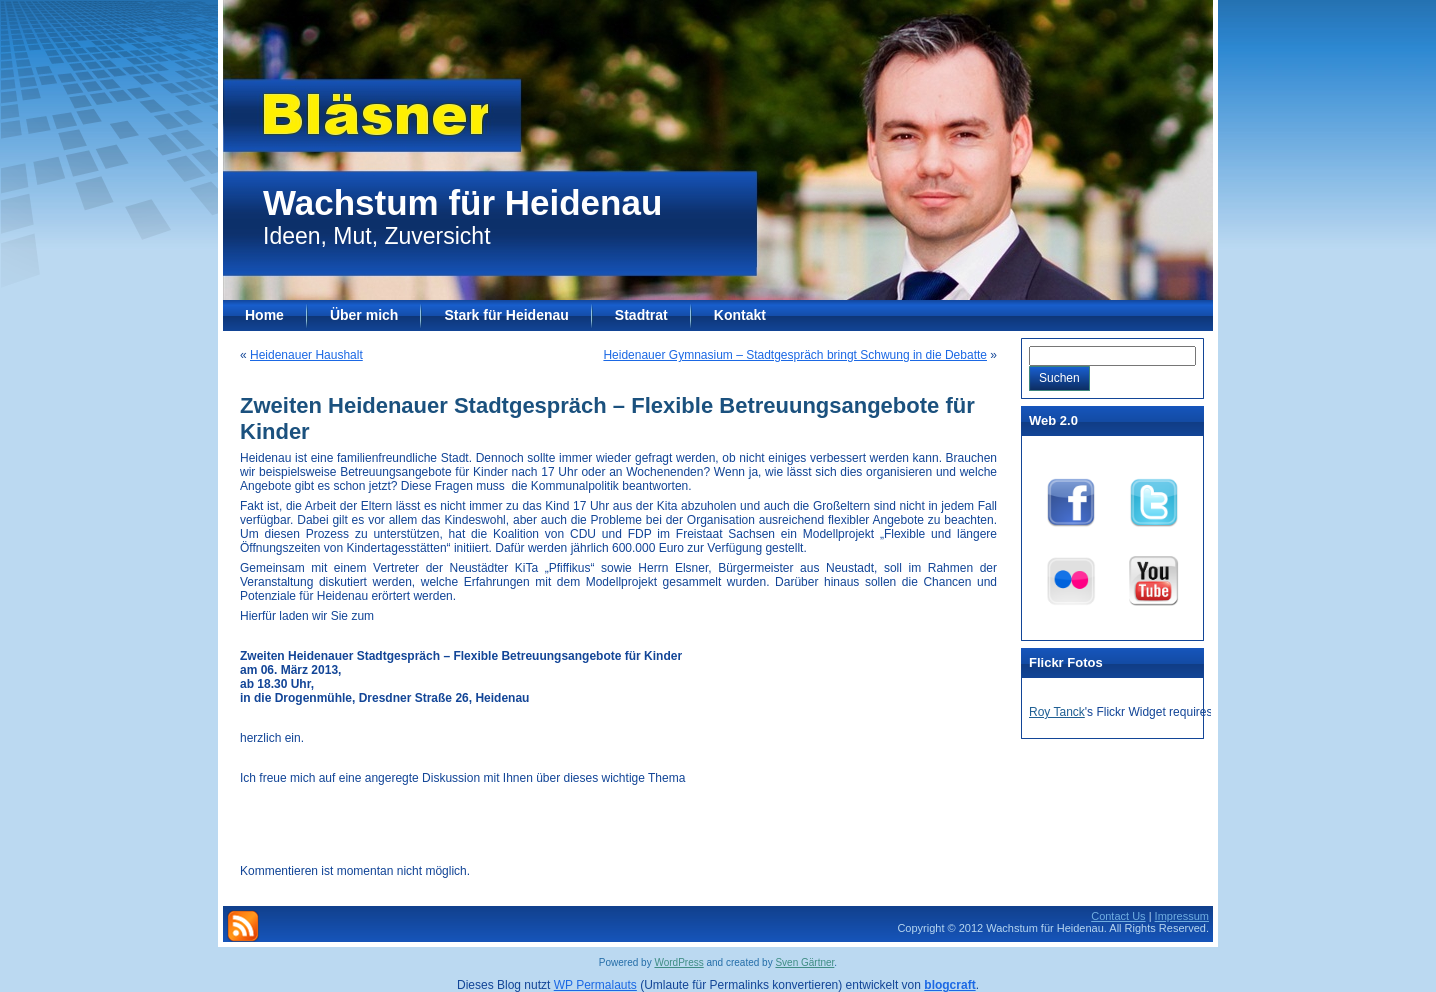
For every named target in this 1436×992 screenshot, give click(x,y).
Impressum (1182, 916)
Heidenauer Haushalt (306, 355)
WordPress (678, 962)
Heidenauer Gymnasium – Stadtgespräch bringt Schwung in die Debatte (795, 355)
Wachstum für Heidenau (462, 202)
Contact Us (1118, 916)
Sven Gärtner (804, 962)
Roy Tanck (1057, 712)
